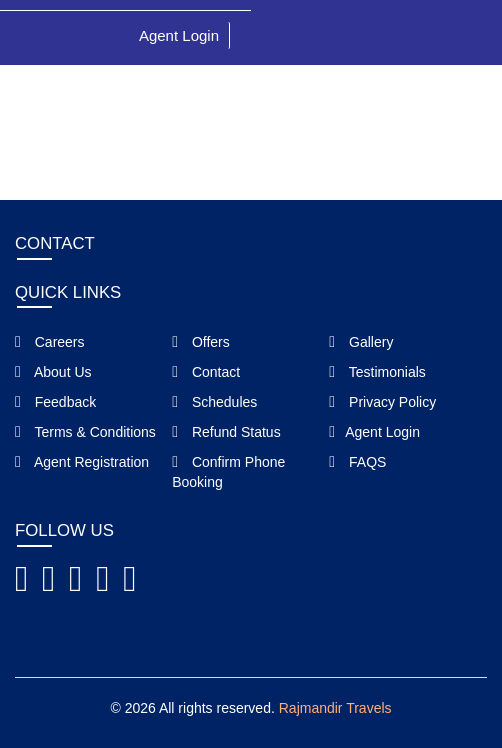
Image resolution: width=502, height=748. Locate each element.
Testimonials (377, 372)
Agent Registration (82, 462)
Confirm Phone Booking (228, 472)
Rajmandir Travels (335, 708)
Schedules (214, 402)
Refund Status (226, 432)
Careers (50, 342)
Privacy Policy (382, 402)
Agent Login (179, 35)
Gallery (361, 342)
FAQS (357, 462)
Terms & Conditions (85, 432)
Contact (206, 372)
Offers (201, 342)
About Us (53, 372)
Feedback (55, 402)
